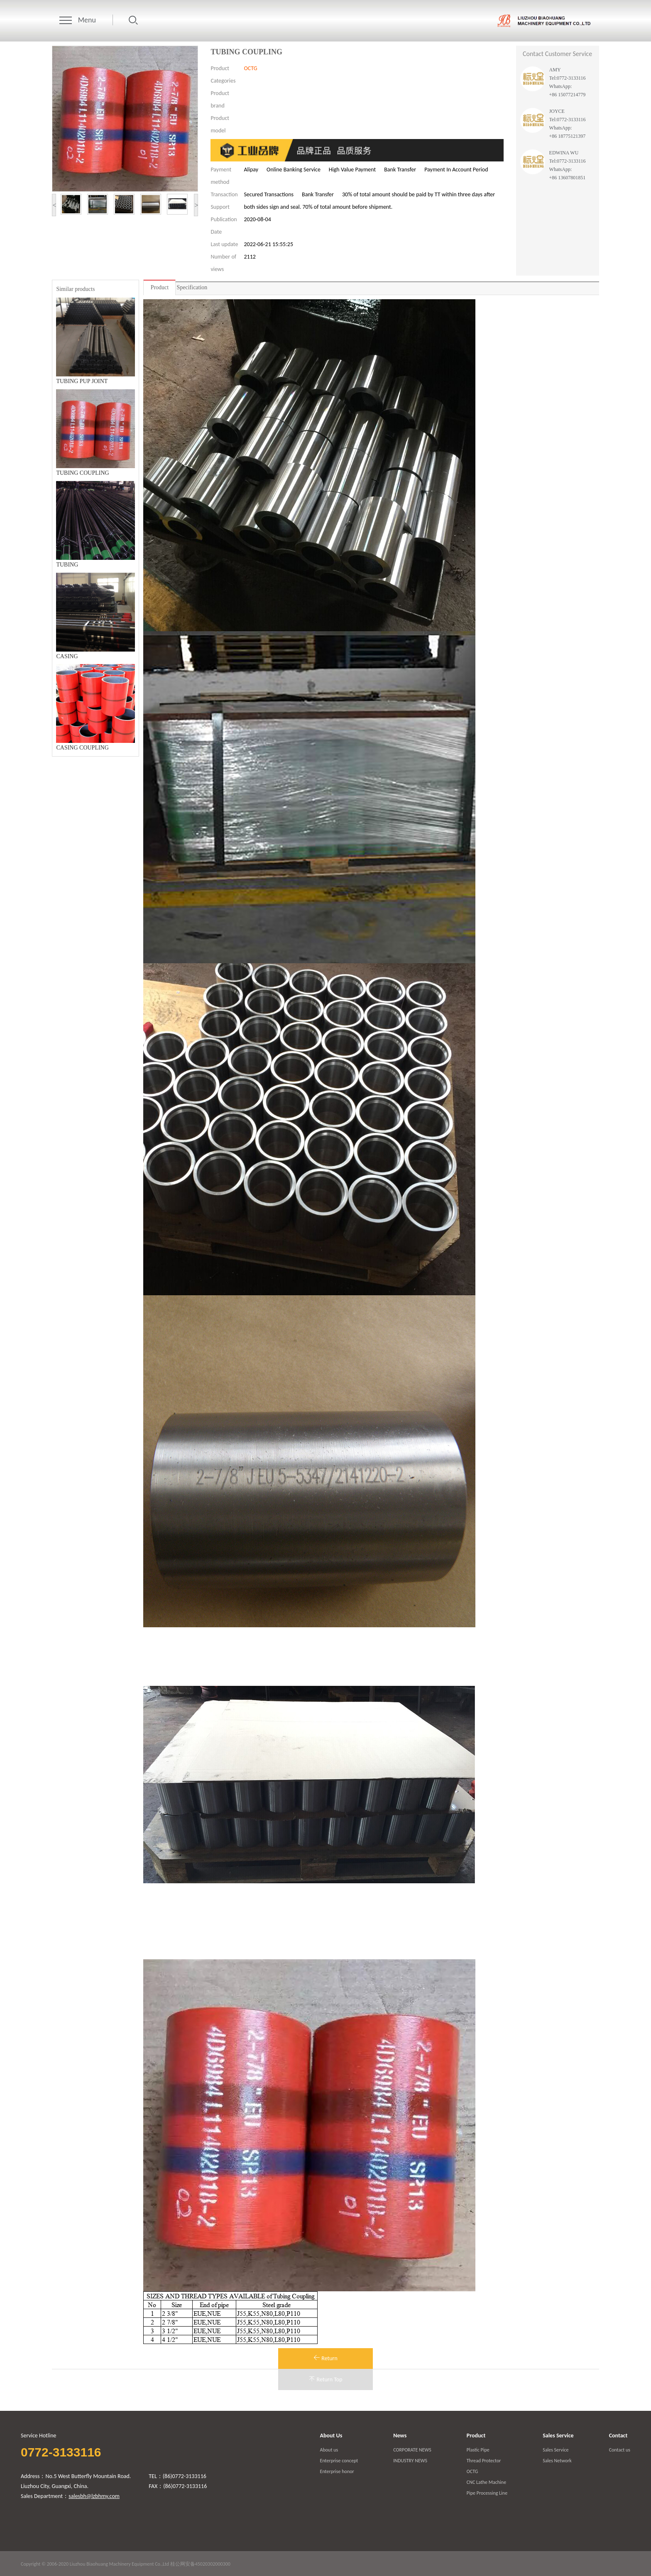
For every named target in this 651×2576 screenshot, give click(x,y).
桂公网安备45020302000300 (200, 2564)
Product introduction (159, 289)
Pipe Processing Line (487, 2493)
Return (325, 2358)
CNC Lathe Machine (486, 2482)
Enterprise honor (337, 2471)
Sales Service (555, 2450)
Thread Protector (484, 2461)
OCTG (250, 68)
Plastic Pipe (478, 2450)
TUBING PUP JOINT (82, 381)
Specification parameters (192, 289)
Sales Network (557, 2461)
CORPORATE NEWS (412, 2450)
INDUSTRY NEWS (410, 2461)
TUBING (67, 565)
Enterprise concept (339, 2461)
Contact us (619, 2450)
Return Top (325, 2379)
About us (329, 2450)
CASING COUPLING (82, 748)
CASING (67, 656)
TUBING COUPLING (82, 473)
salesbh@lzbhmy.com (94, 2496)
